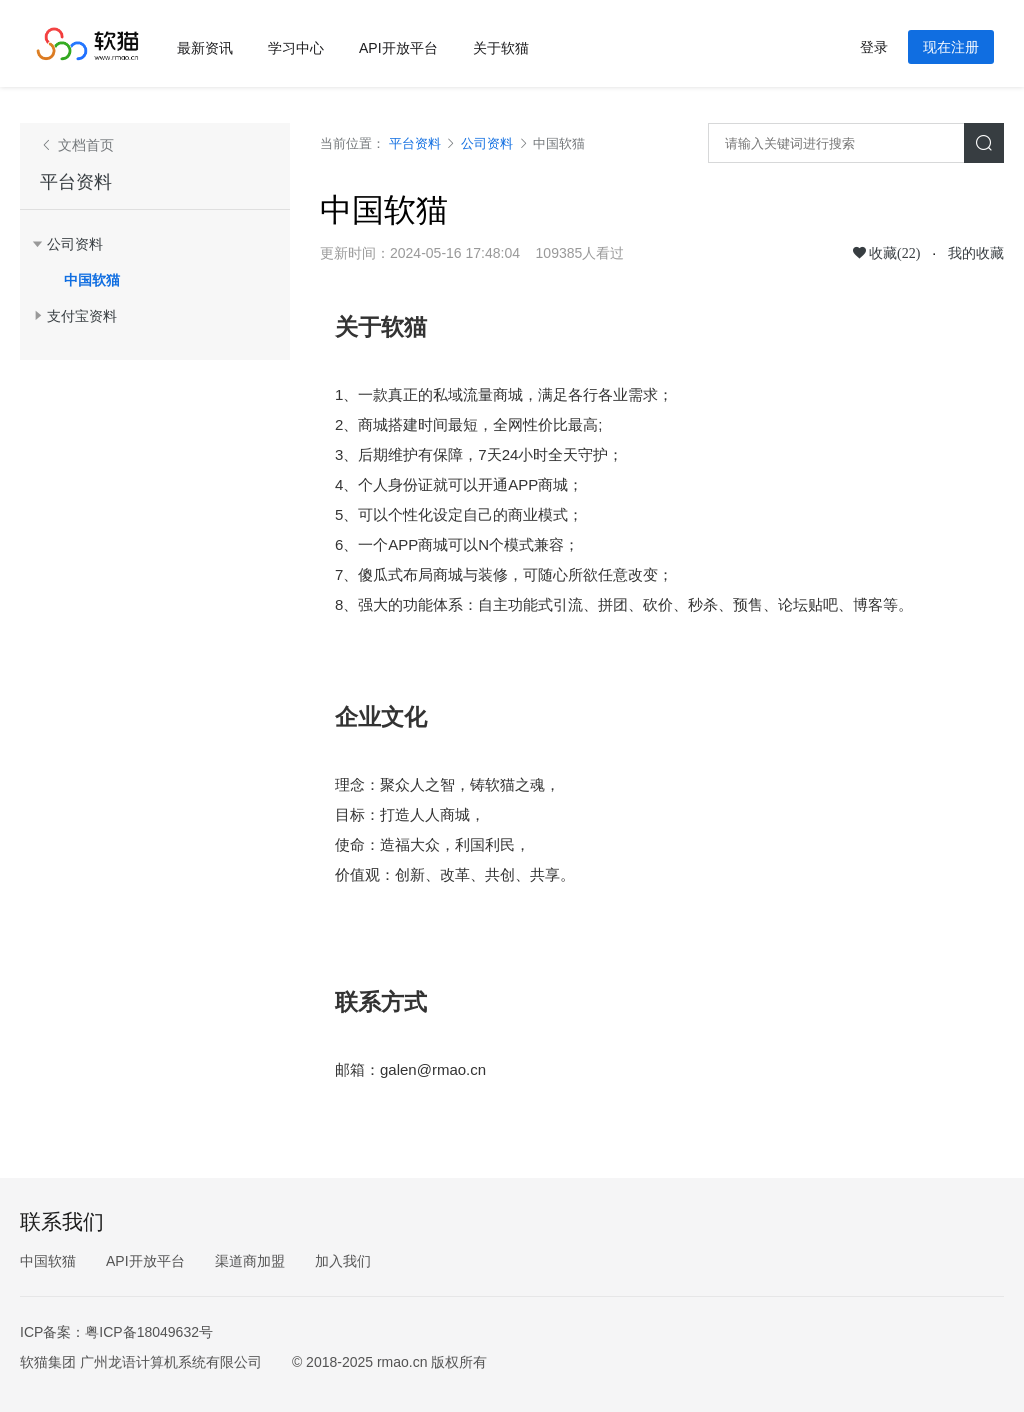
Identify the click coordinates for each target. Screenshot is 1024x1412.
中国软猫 (92, 280)
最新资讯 (205, 48)
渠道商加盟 (250, 1261)
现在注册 (951, 47)
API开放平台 (398, 48)
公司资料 (487, 143)
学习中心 (296, 48)
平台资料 (76, 182)
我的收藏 (976, 253)
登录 (874, 47)
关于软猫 (501, 48)
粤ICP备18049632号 (149, 1332)
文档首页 (84, 145)
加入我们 (343, 1261)
